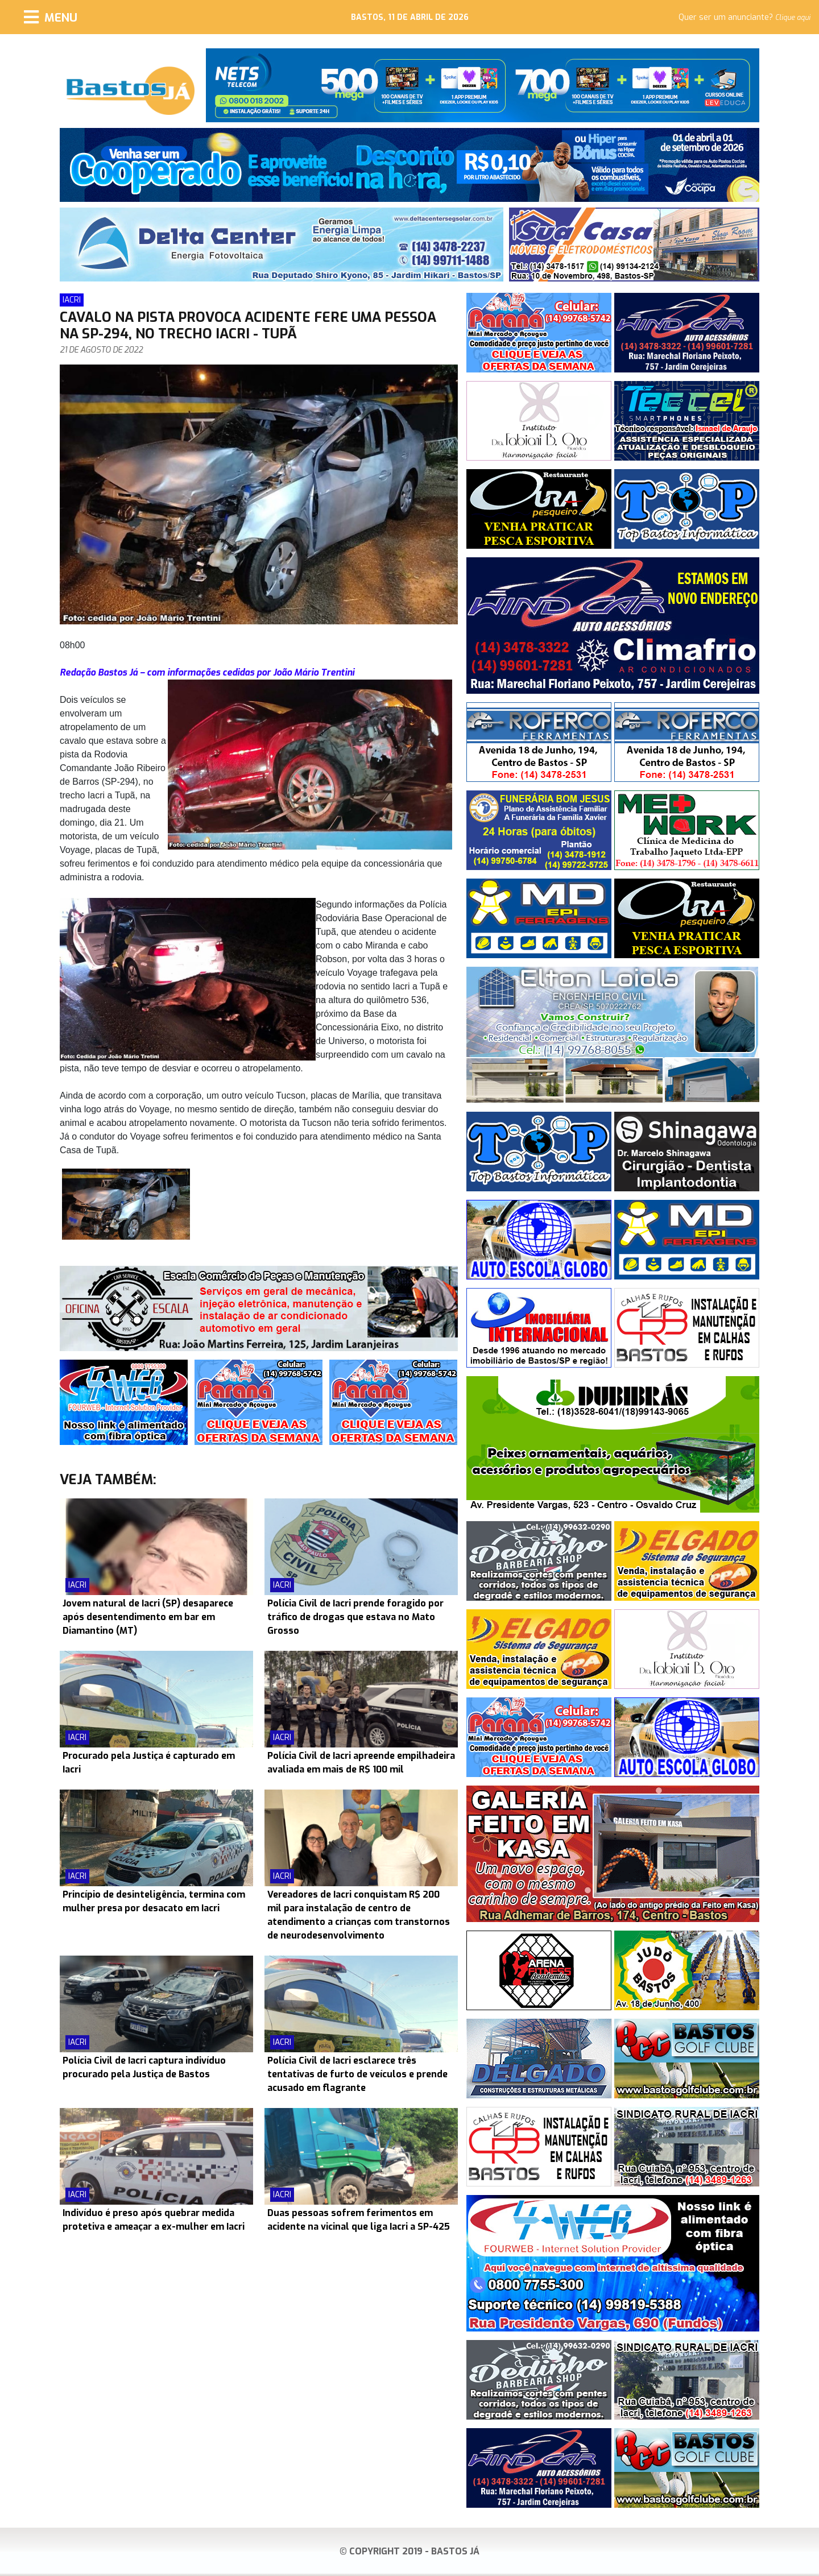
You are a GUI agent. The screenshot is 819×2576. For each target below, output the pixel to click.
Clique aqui (792, 17)
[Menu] (50, 17)
